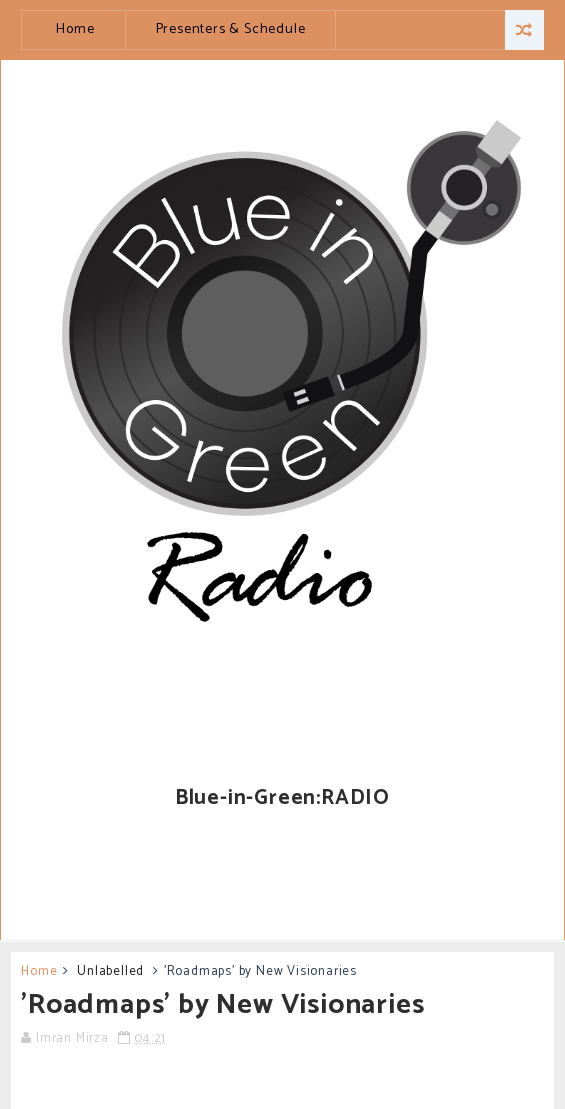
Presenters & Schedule (231, 29)
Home (75, 29)
